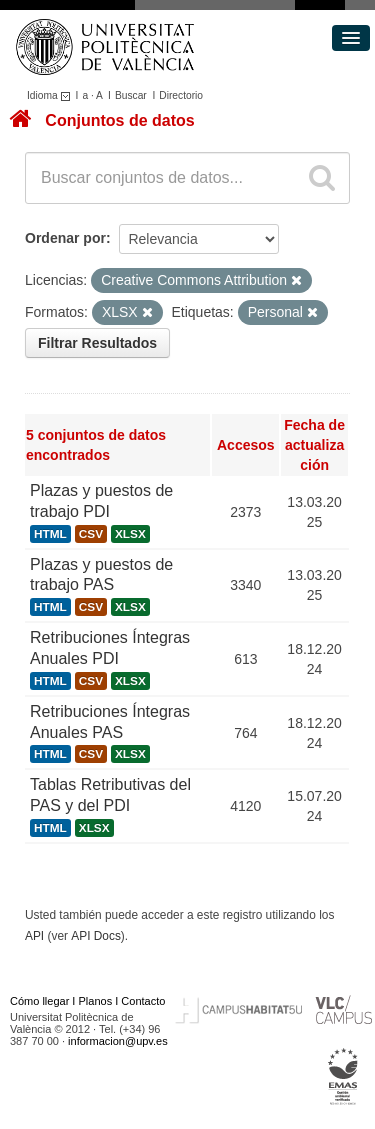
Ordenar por (65, 238)
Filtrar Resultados (97, 343)
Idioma (51, 95)
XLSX (130, 534)
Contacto (143, 1001)
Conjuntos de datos (119, 120)
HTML (50, 534)
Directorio (181, 95)
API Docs (96, 936)
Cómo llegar (39, 1001)
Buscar (131, 95)
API (34, 936)
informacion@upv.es (118, 1041)
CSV (91, 534)
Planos (96, 1001)
